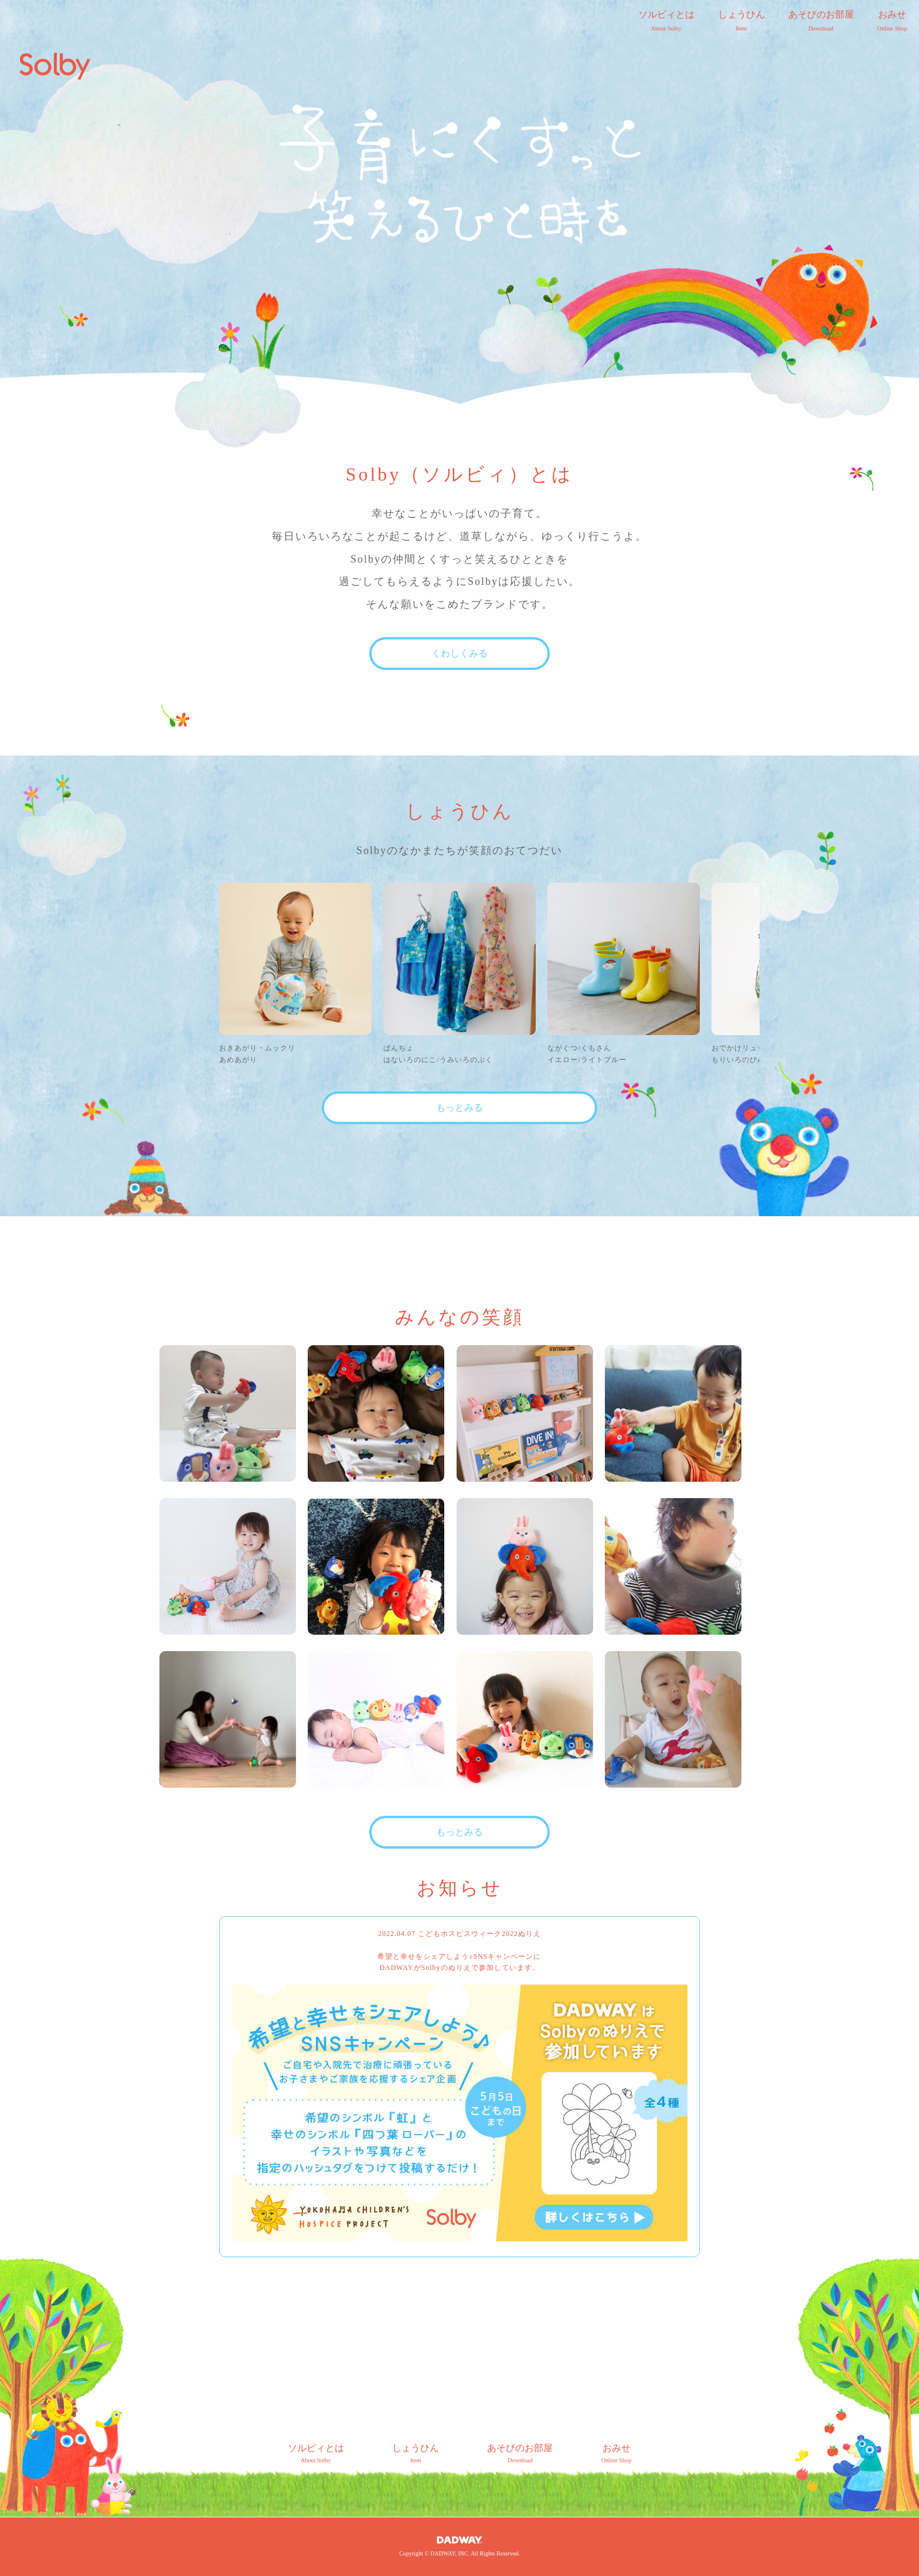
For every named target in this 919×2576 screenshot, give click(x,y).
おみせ (892, 21)
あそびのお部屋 (821, 21)
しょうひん (741, 21)
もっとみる (459, 1107)
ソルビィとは (666, 21)
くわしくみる (459, 653)
